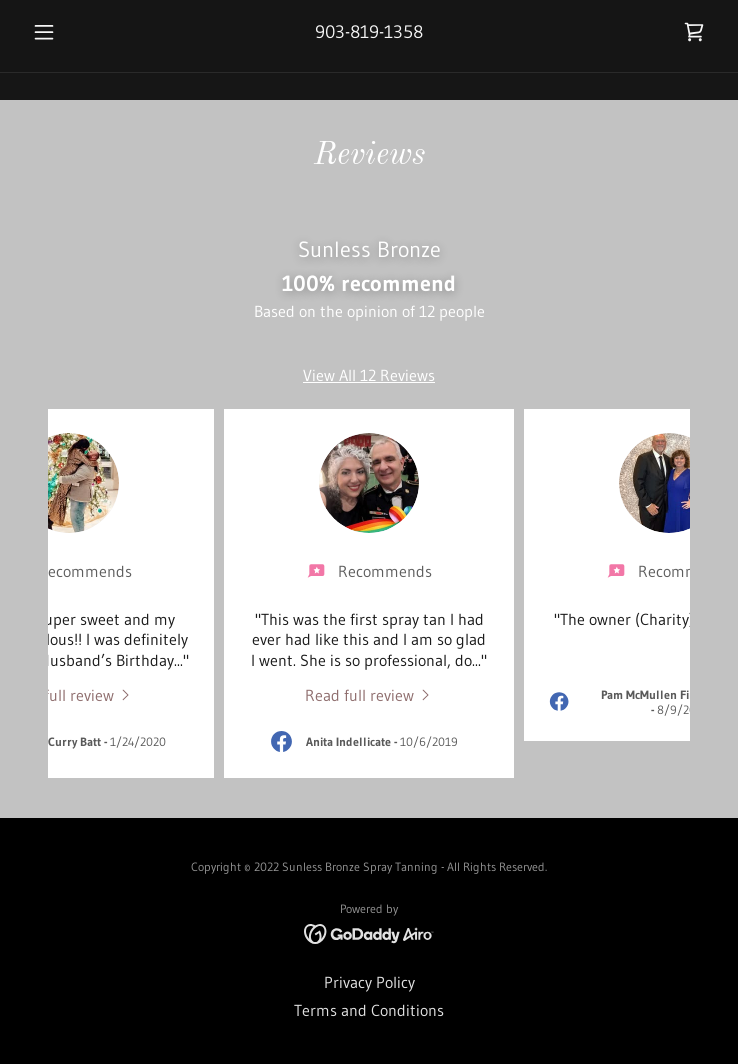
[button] (76, 32)
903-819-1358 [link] (369, 32)
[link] (694, 32)
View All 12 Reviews (369, 375)
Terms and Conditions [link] (369, 1010)
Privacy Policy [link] (369, 982)
